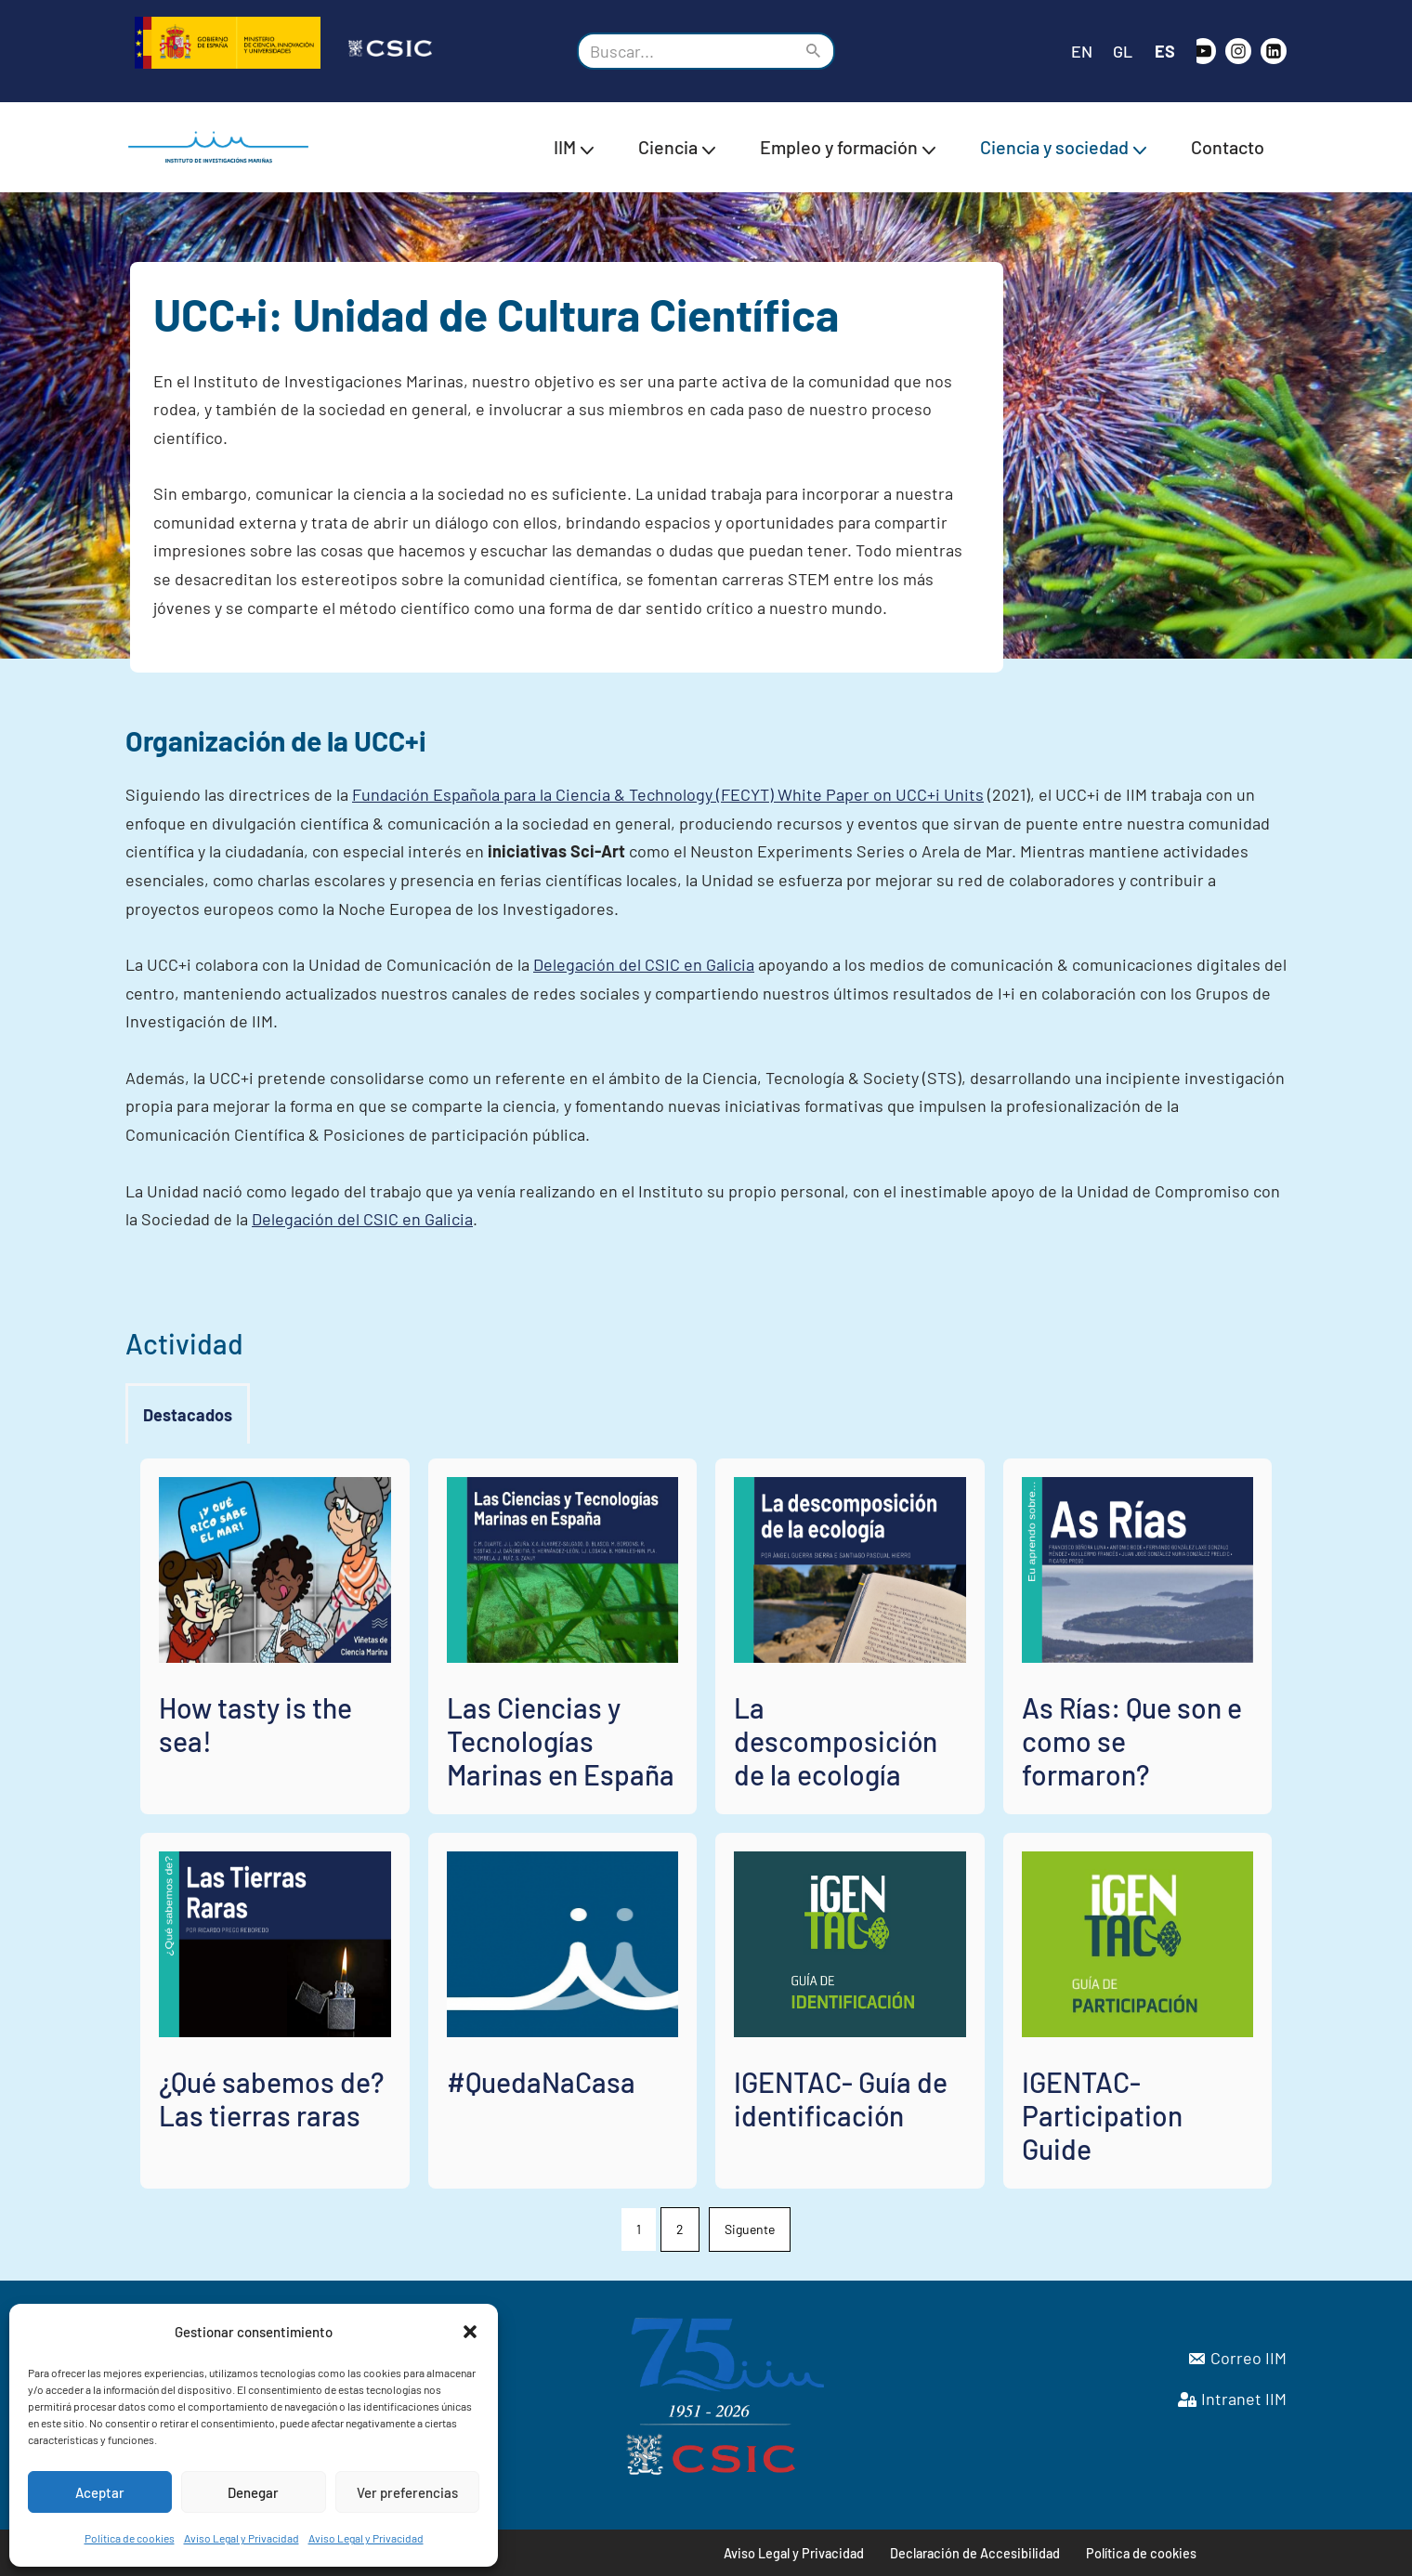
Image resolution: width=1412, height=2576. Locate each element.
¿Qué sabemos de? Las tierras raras (271, 2098)
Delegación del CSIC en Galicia (643, 964)
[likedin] (1274, 51)
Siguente (750, 2229)
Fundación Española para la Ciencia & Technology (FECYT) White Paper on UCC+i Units (668, 794)
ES (1165, 51)
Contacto (1227, 147)
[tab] (187, 1415)
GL (1122, 51)
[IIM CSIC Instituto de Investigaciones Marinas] (222, 147)
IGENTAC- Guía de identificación (841, 2098)
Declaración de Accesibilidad (975, 2553)
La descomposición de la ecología (835, 1741)
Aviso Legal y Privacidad (241, 2537)
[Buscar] (685, 51)
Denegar (253, 2492)
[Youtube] (1203, 51)
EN (1081, 51)
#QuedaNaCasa (541, 2082)
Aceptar (99, 2492)
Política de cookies (130, 2537)
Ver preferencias (407, 2492)
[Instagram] (1238, 51)
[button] (470, 2331)
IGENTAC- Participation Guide (1102, 2115)
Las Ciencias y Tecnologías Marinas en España (560, 1741)
